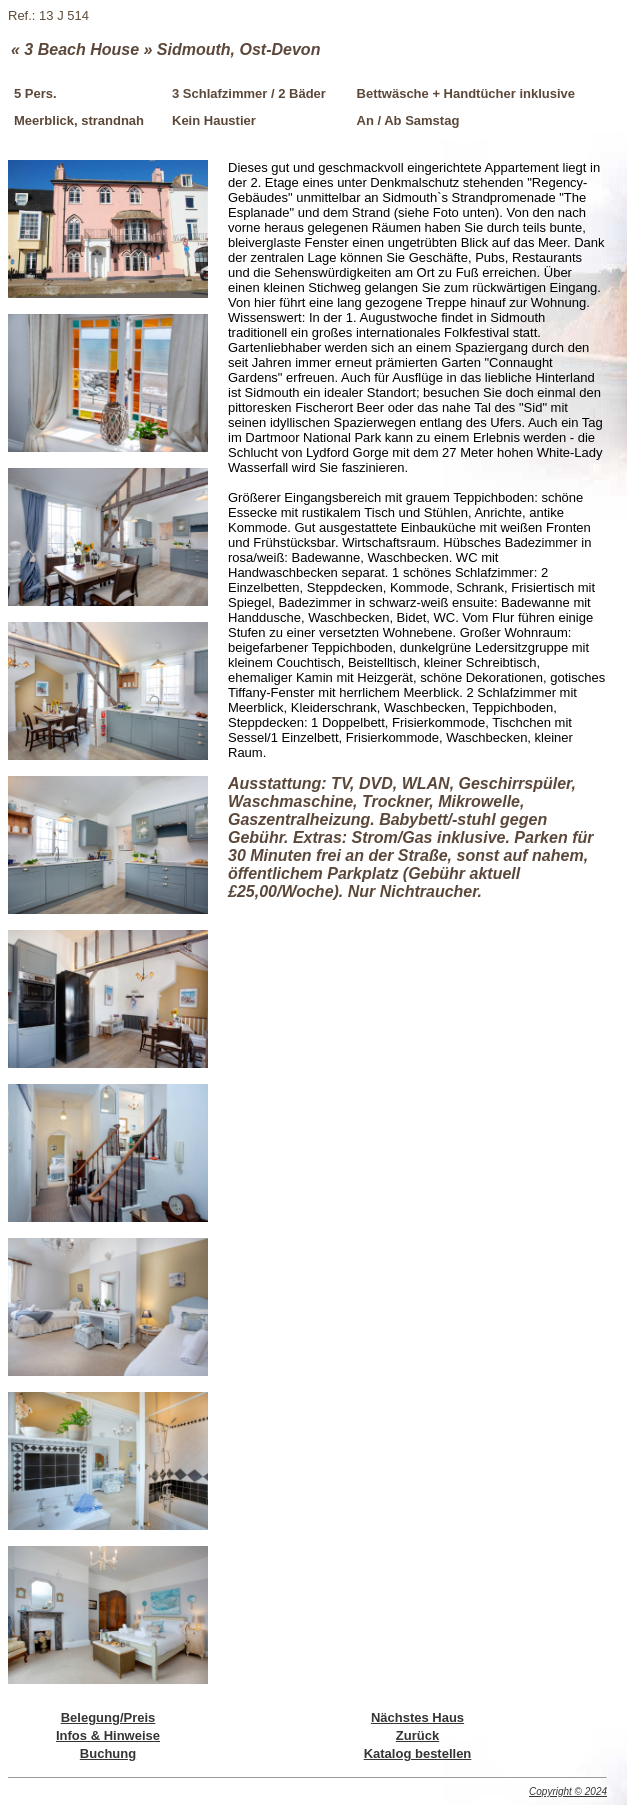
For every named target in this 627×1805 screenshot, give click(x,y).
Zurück (417, 1735)
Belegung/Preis (108, 1717)
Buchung (108, 1753)
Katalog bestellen (418, 1753)
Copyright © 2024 (568, 1791)
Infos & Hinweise (108, 1735)
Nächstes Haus (417, 1717)
